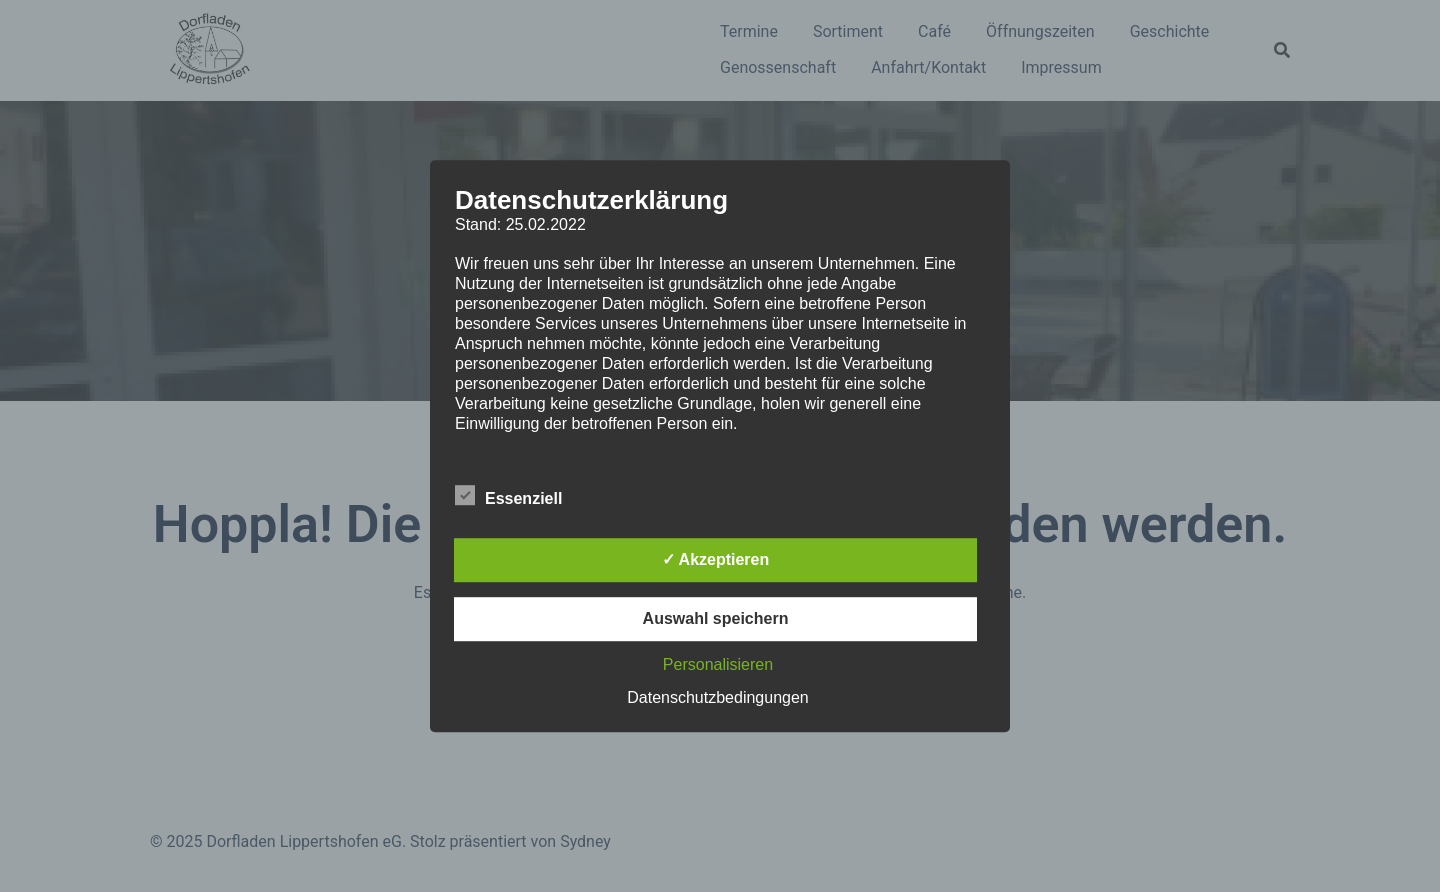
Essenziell (508, 496)
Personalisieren (718, 664)
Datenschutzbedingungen (717, 697)
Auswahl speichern (716, 618)
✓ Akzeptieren (716, 559)
